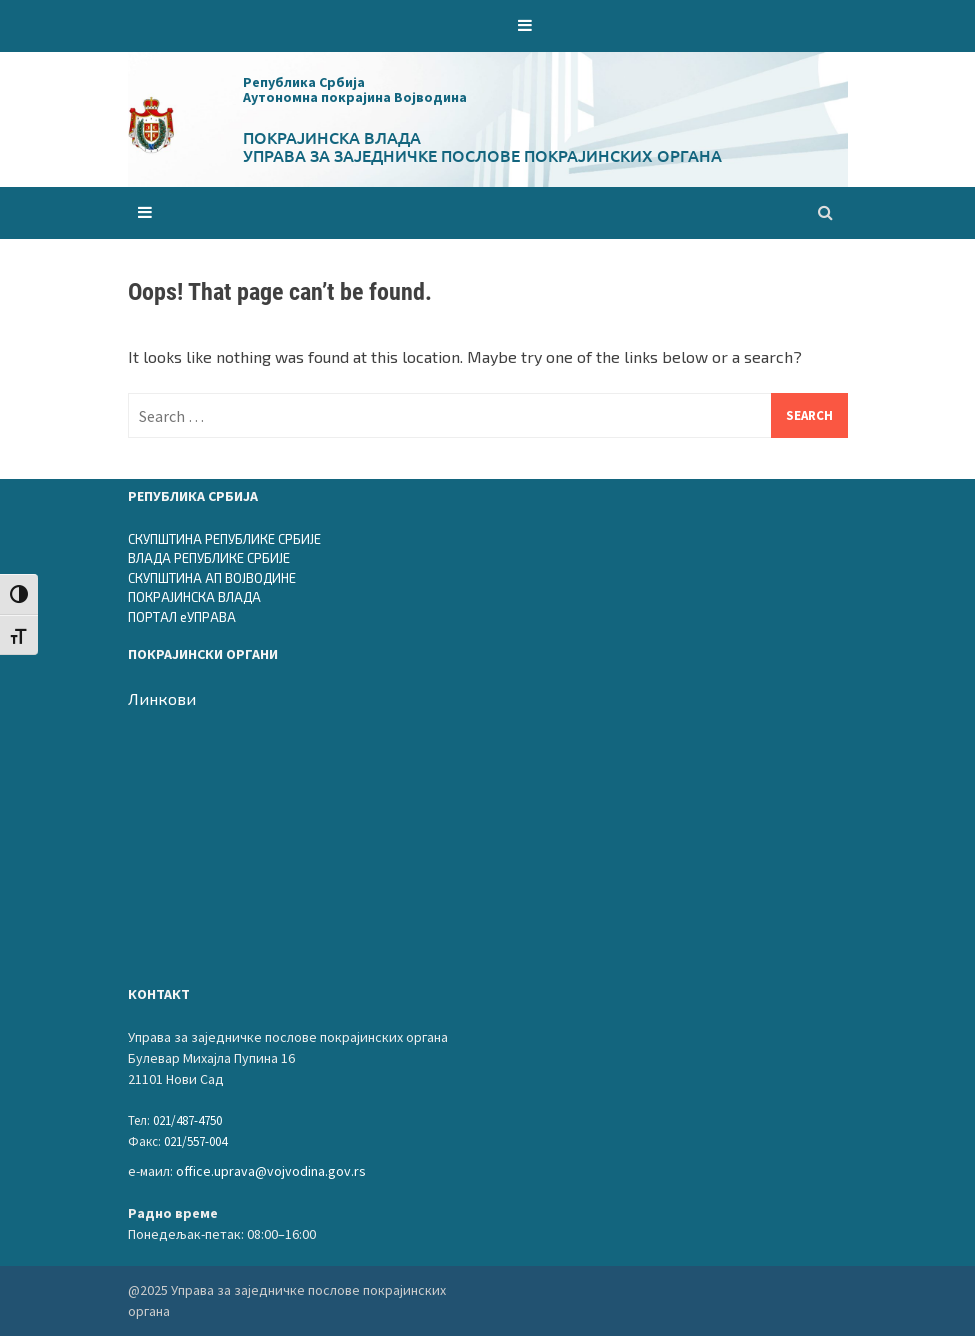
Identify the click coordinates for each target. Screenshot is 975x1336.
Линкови (162, 698)
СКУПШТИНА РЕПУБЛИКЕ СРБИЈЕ (224, 539)
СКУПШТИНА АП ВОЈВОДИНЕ (212, 578)
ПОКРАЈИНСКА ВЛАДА (194, 597)
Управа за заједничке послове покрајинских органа (482, 155)
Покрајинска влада (332, 137)
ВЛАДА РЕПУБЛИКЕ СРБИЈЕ (209, 558)
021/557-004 (195, 1141)
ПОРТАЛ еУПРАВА (182, 617)
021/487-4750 (187, 1120)
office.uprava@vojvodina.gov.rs (271, 1171)
